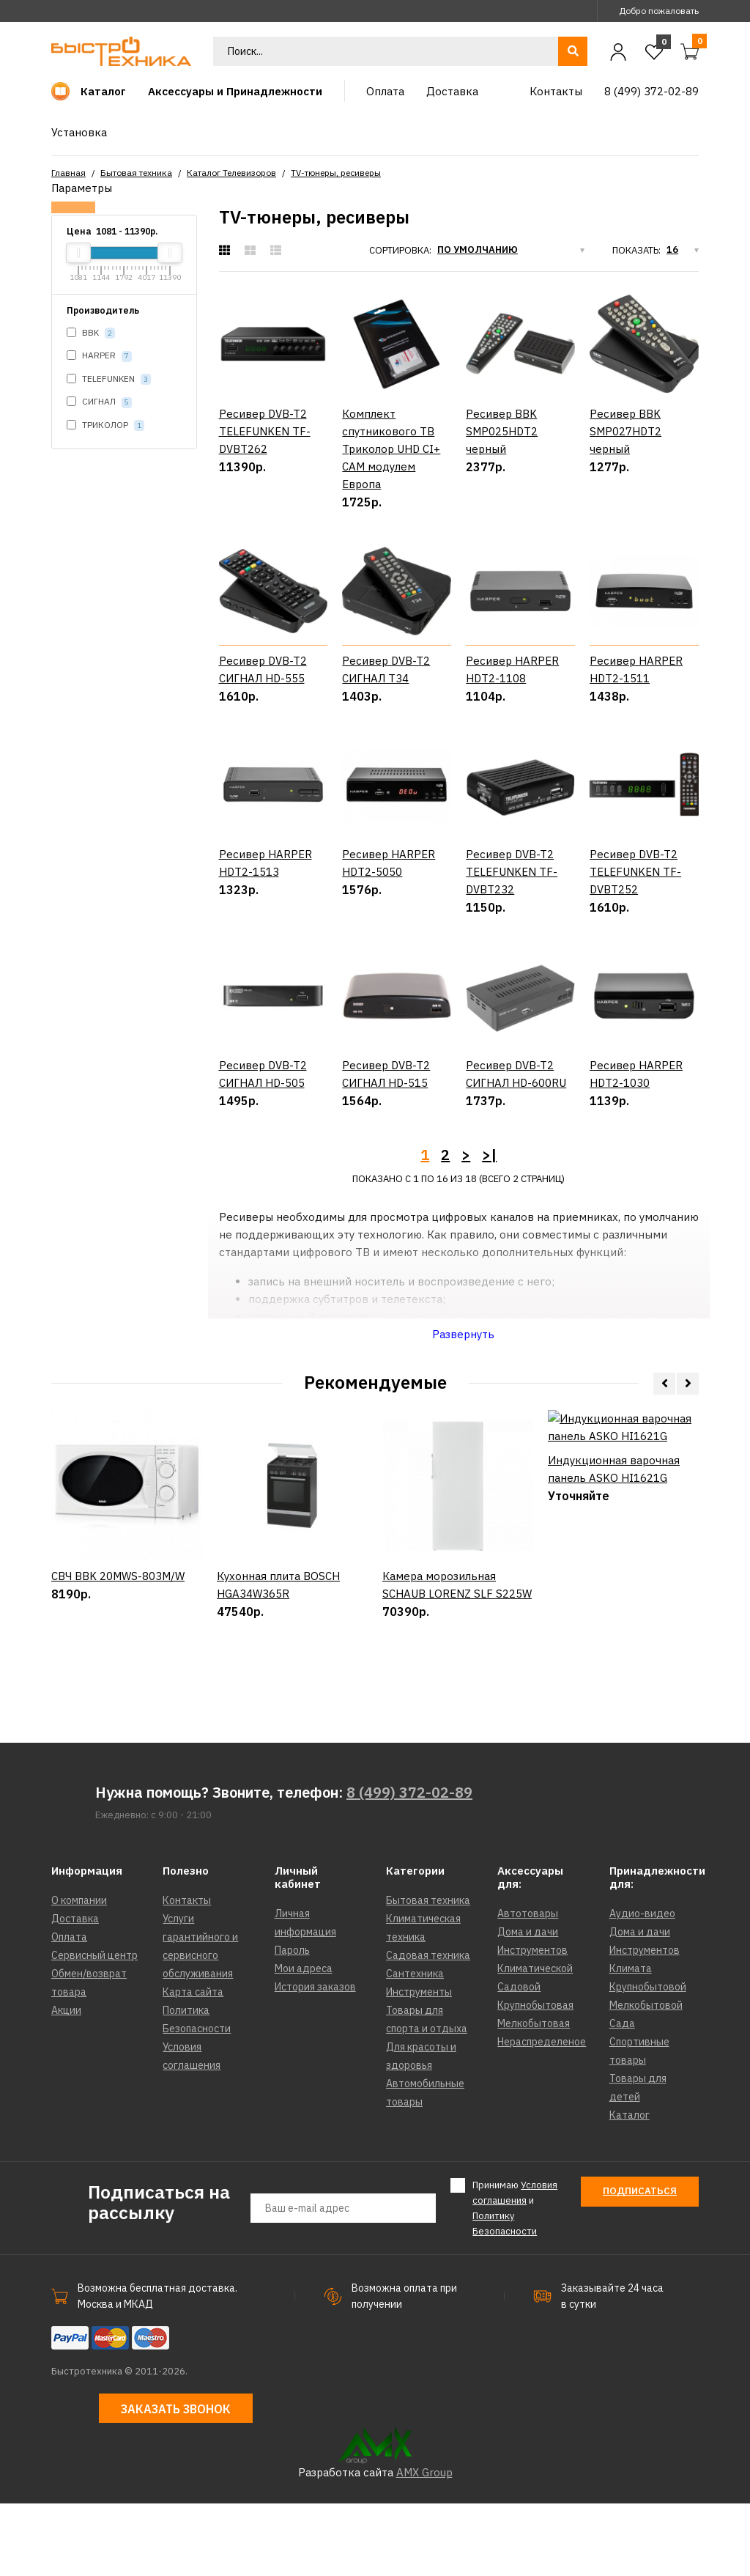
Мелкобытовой (646, 2078)
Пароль (292, 2023)
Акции (66, 2083)
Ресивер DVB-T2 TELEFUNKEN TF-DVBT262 (265, 431)
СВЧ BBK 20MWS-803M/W (118, 1699)
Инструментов (532, 2023)
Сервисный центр (94, 2028)
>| (489, 1227)
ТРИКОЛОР (105, 425)
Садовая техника (428, 2028)
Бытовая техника (136, 172)
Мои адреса (304, 2041)
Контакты (187, 1973)
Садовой (519, 2060)
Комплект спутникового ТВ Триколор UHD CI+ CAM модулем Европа (391, 449)
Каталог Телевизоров (231, 172)
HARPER (99, 356)
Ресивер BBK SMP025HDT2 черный (502, 431)
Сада (622, 2096)
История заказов (315, 2060)
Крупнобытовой (647, 2060)
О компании (79, 1973)
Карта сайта (193, 2065)
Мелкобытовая (533, 2096)
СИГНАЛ (99, 402)
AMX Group (424, 2545)
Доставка (75, 1992)
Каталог (629, 2188)
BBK (91, 333)
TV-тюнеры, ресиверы (336, 172)
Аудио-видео (642, 1986)
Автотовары (527, 1986)
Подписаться (640, 2264)
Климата (630, 2041)
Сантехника (415, 2046)
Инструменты (419, 2065)
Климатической (535, 2041)
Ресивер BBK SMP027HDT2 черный (625, 431)
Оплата (69, 2010)
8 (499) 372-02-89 (409, 1865)
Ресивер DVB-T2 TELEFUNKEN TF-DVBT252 (635, 908)
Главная (68, 172)
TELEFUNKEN (109, 379)
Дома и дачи (527, 2005)
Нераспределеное (541, 2115)
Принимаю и (514, 2280)
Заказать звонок (176, 2482)
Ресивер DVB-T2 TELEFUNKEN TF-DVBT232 (511, 908)
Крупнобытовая (535, 2078)
